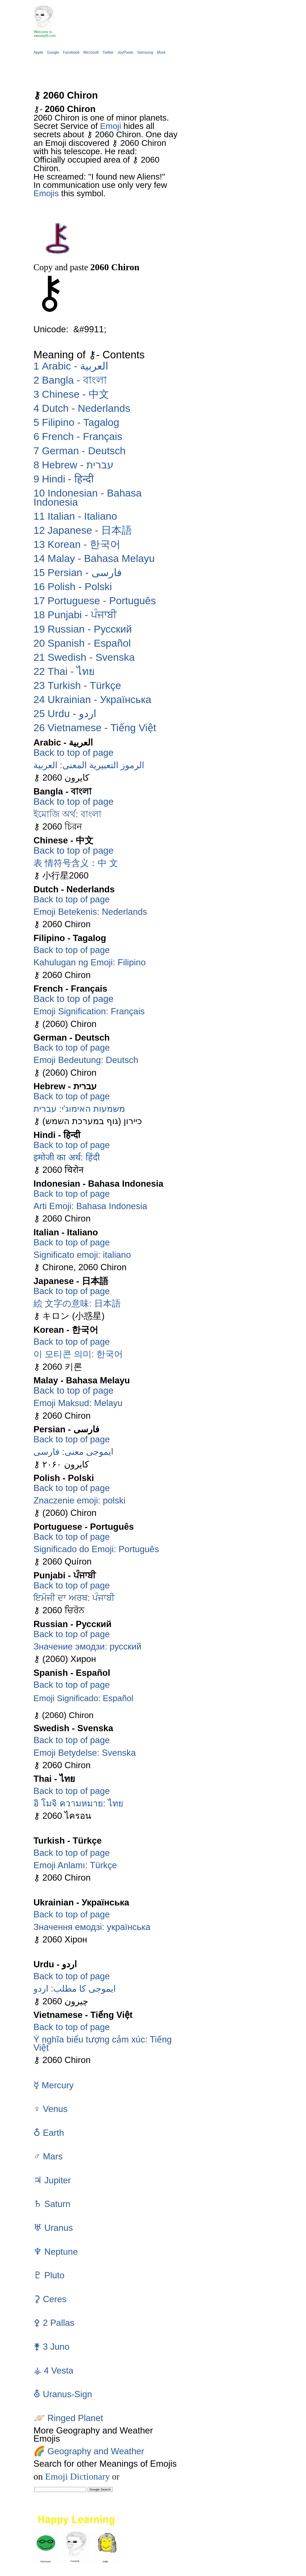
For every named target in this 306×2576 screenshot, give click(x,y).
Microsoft (91, 52)
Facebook (71, 52)
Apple (38, 52)
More (161, 52)
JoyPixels (125, 52)
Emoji (110, 126)
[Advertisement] (87, 69)
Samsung (145, 52)
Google (53, 52)
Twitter (108, 52)
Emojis (46, 193)
